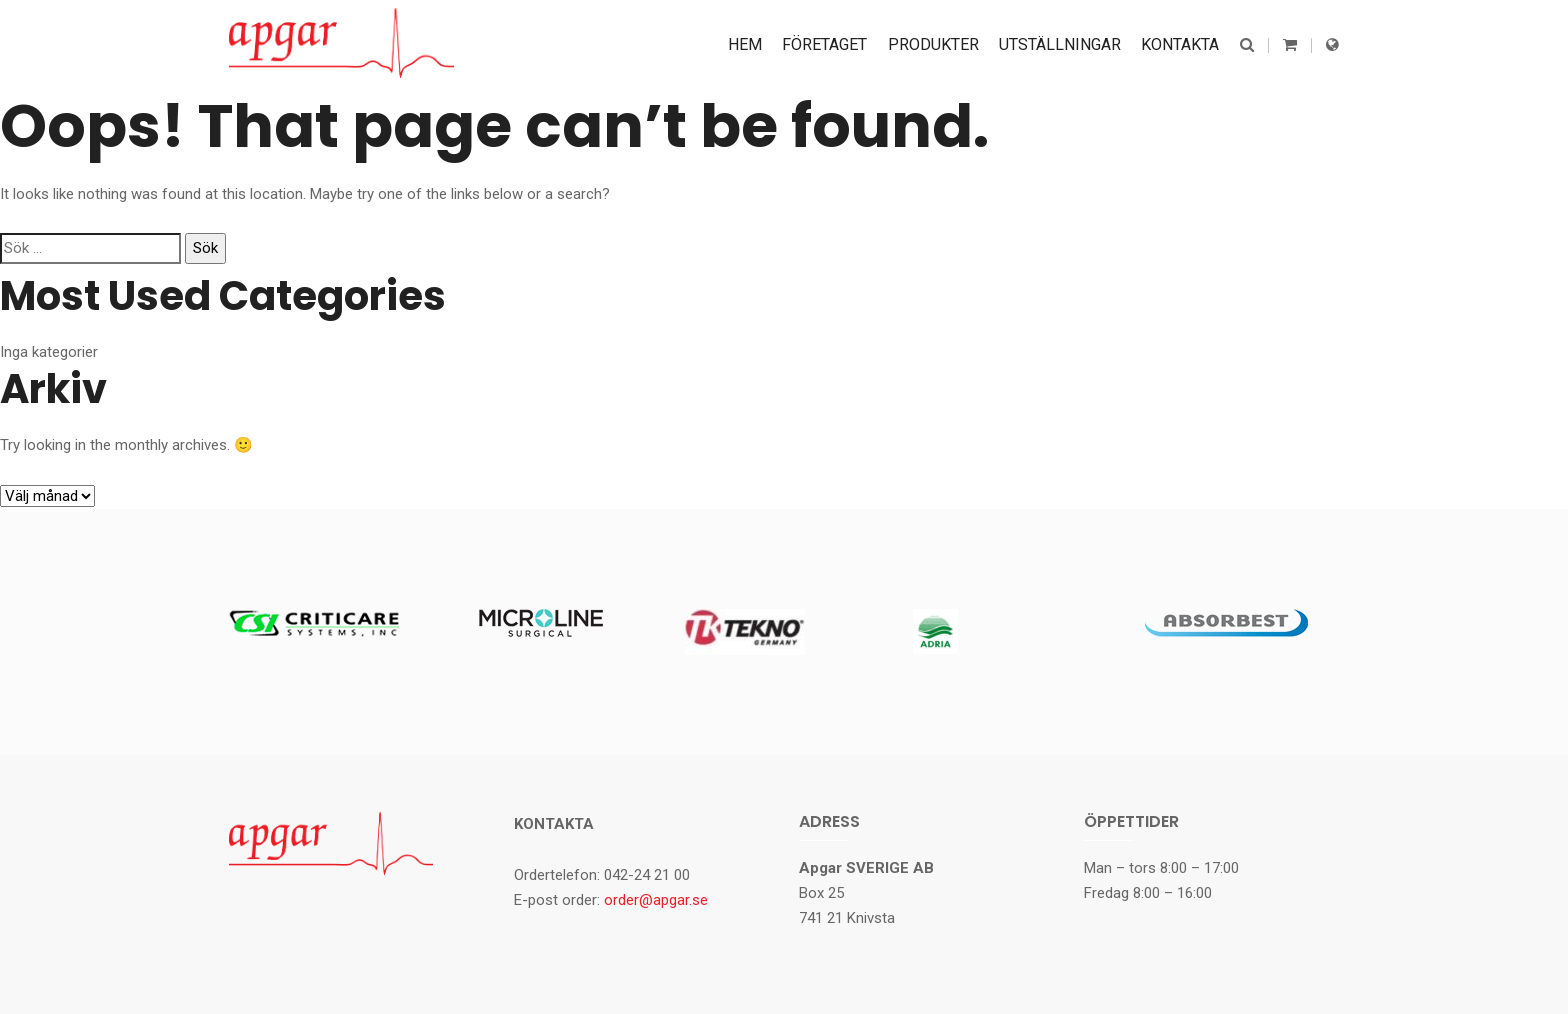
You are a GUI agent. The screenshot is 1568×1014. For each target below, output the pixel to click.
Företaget (825, 44)
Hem (746, 44)
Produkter (933, 44)
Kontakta (1180, 44)
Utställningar (1060, 44)
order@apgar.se (656, 900)
